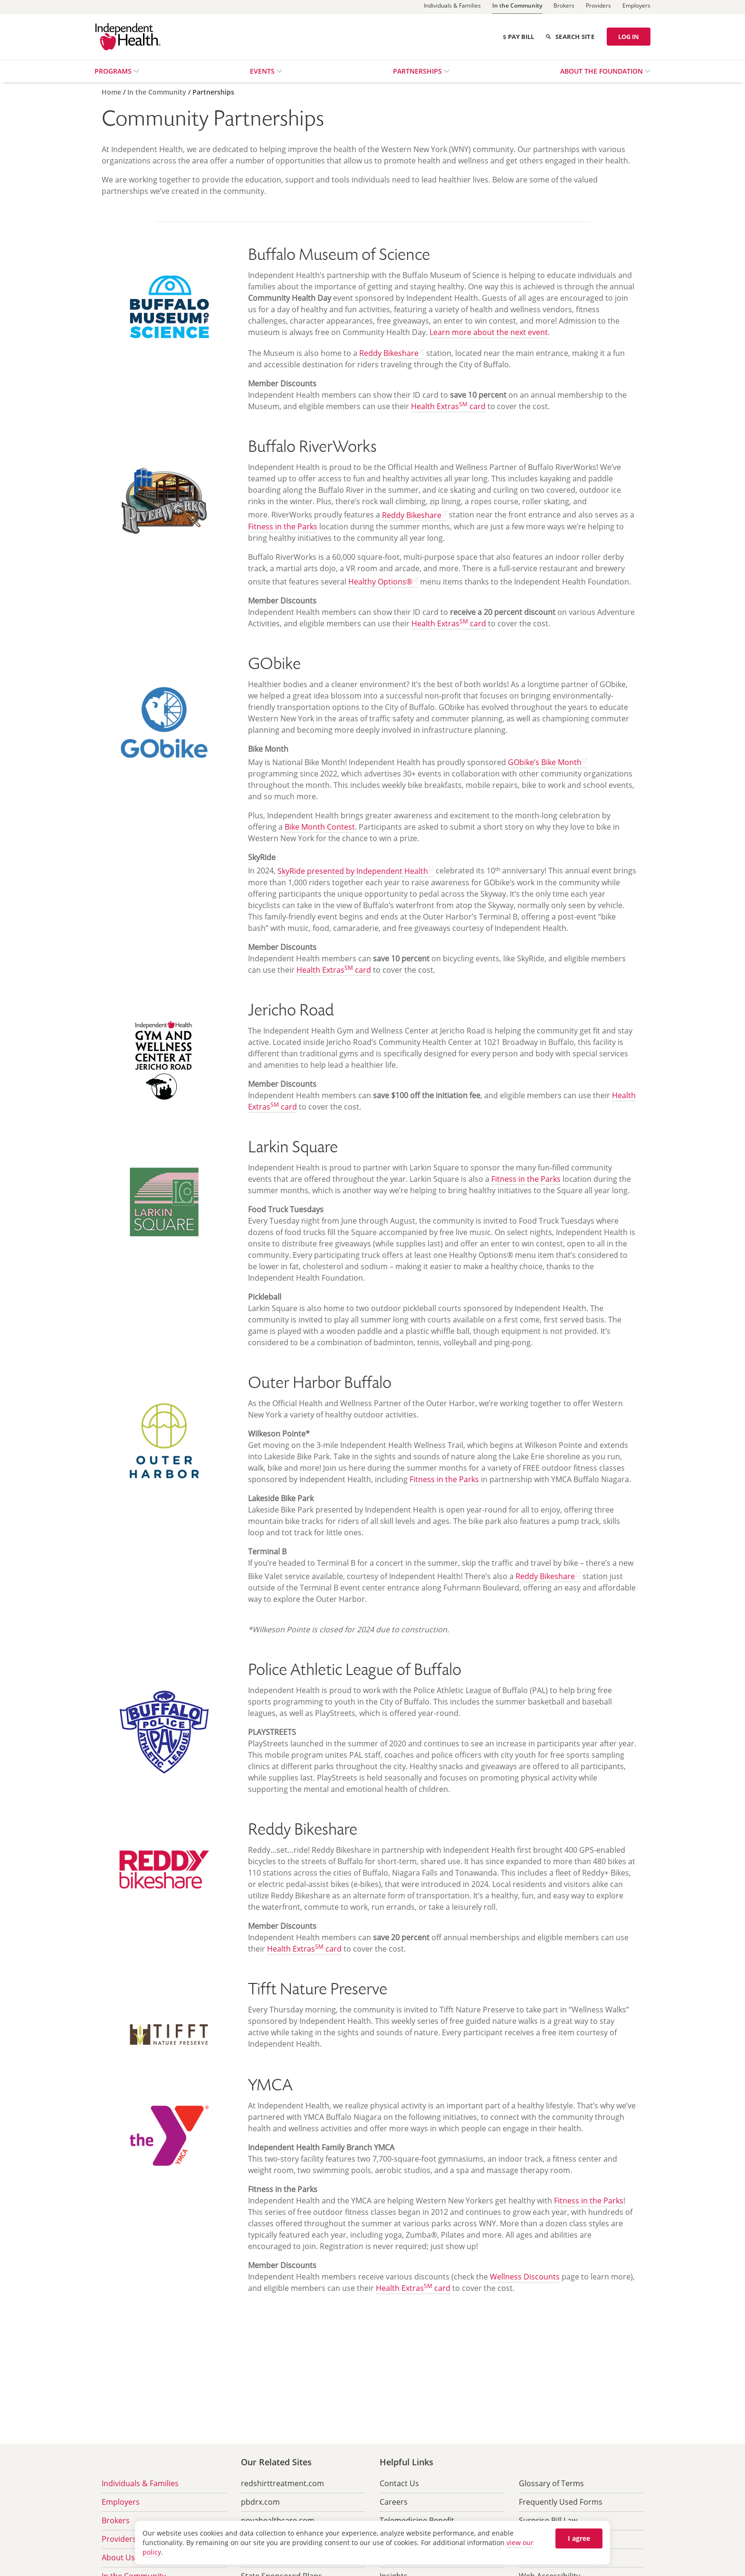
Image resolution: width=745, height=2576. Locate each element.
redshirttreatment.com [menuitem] (282, 2483)
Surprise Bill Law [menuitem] (548, 2520)
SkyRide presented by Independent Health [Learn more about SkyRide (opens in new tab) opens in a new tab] (352, 871)
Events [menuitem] (263, 71)
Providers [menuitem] (119, 2539)
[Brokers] (564, 6)
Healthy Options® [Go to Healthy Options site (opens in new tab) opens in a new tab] (380, 581)
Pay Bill (518, 36)
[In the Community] (517, 7)
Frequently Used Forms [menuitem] (560, 2502)
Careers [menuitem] (394, 2502)
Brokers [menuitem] (116, 2520)
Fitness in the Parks (282, 526)
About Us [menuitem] (118, 2557)
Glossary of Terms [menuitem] (551, 2483)
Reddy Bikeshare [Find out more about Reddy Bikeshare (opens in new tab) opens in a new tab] (389, 353)
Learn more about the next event (489, 332)
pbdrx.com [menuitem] (260, 2502)
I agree (579, 2538)
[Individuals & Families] (452, 6)
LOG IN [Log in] (628, 36)
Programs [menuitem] (114, 71)
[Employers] (636, 6)
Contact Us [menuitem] (399, 2483)
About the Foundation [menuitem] (602, 71)
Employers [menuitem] (121, 2502)
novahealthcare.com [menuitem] (278, 2520)
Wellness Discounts (525, 2276)
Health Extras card (448, 406)
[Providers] (598, 6)
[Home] (112, 91)
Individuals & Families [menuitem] (140, 2483)
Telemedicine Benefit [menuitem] (417, 2520)
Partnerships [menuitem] (418, 71)
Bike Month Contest (320, 827)
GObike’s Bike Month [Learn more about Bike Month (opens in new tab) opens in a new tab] (545, 762)
